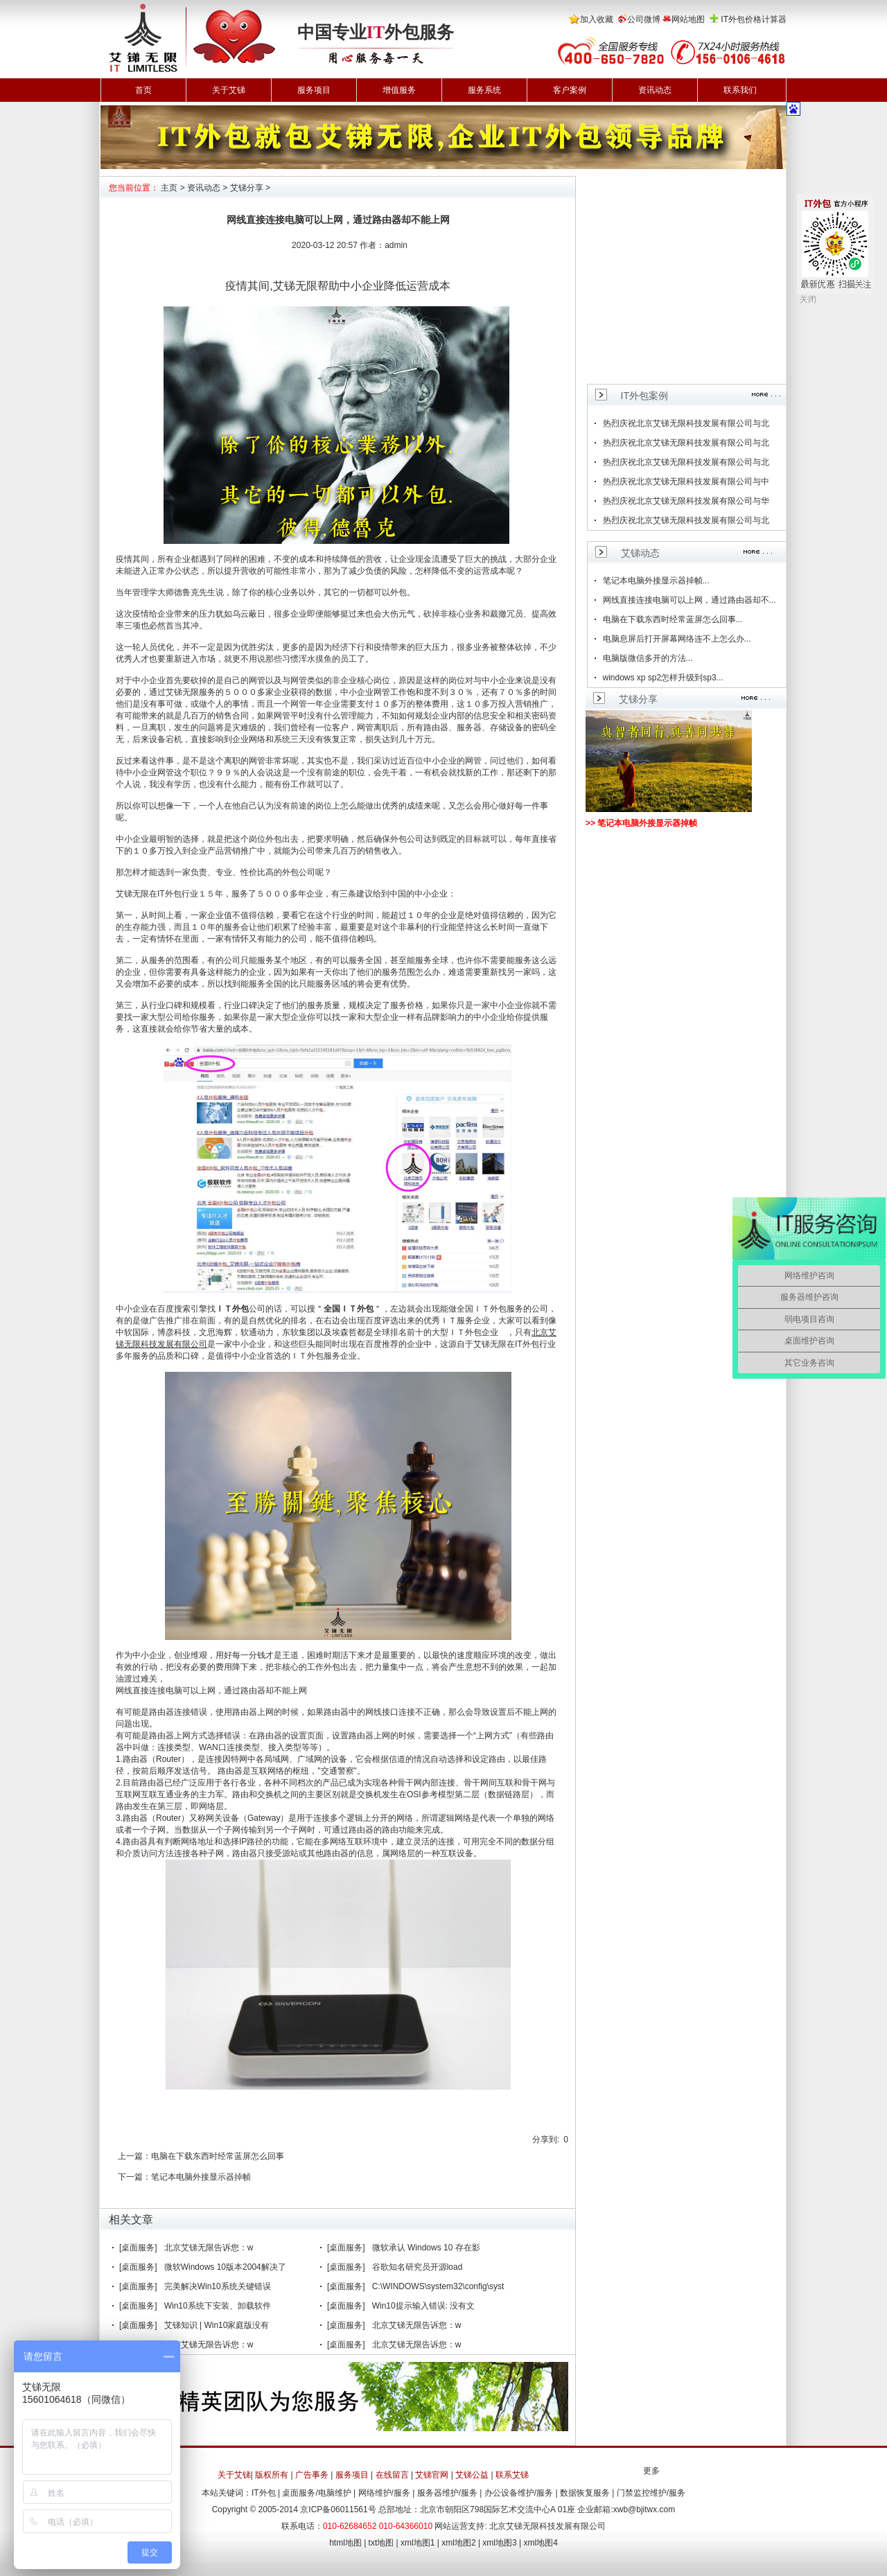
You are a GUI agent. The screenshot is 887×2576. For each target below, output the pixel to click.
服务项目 (314, 90)
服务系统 (484, 90)
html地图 (345, 2543)
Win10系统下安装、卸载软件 (217, 2306)
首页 (143, 90)
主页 (169, 188)
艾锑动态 (640, 552)
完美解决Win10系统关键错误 (217, 2286)
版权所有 (271, 2475)
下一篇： (134, 2177)
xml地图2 (458, 2543)
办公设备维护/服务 (518, 2493)
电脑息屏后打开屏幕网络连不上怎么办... (677, 639)
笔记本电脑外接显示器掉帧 (201, 2177)
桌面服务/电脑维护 (316, 2493)
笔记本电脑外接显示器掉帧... (656, 580)
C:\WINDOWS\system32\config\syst (438, 2286)
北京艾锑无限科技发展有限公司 (547, 2526)
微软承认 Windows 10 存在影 (426, 2247)
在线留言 (392, 2475)
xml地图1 (417, 2543)
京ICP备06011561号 (338, 2509)
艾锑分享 (246, 188)
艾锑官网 (431, 2475)
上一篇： (134, 2156)
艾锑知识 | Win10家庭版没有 (217, 2325)
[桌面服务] (138, 2247)
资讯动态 (654, 90)
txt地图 (381, 2543)
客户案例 (569, 90)
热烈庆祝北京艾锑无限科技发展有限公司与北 (686, 423)
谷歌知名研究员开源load (417, 2267)
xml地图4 (541, 2543)
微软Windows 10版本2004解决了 (225, 2267)
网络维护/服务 (384, 2493)
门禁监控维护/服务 (651, 2493)
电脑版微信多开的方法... (648, 658)
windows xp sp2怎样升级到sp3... (663, 677)
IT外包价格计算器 (754, 19)
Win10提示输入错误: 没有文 (423, 2306)
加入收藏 (596, 19)
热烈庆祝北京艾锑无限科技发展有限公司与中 (686, 481)
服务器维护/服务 (447, 2493)
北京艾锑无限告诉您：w (209, 2247)
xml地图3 (499, 2543)
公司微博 (643, 19)
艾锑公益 (472, 2475)
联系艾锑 (512, 2475)
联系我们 (740, 90)
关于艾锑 (228, 90)
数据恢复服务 (585, 2493)
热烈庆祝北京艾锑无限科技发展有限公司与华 (686, 501)
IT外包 (264, 2493)
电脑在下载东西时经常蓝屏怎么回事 (217, 2156)
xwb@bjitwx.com (644, 2509)
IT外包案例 (644, 395)
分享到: (545, 2139)
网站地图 (688, 19)
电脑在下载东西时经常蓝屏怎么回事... (673, 619)
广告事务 (311, 2475)
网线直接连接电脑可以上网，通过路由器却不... (689, 600)
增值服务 (399, 90)
